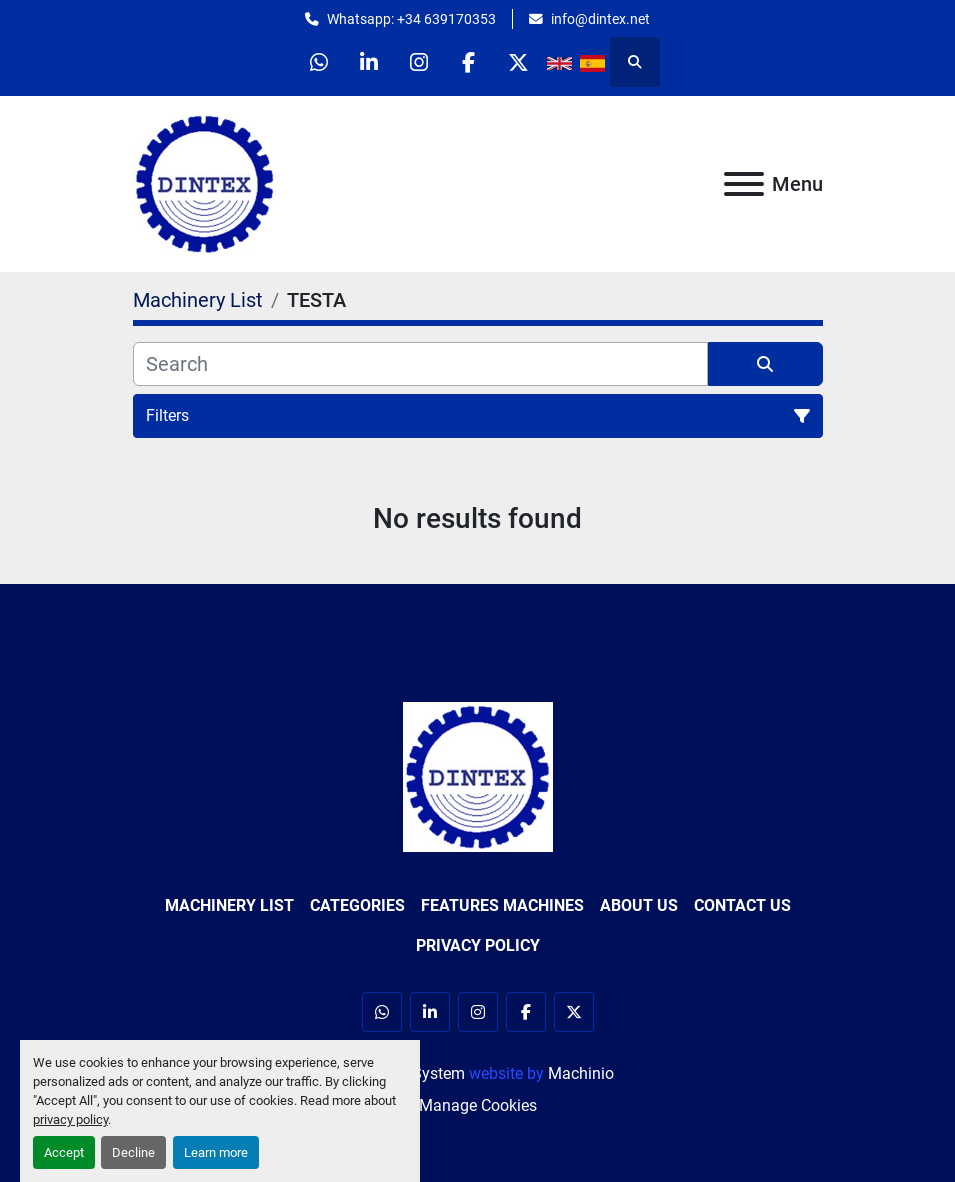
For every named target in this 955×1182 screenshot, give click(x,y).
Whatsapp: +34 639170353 (411, 19)
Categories (357, 905)
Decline (133, 1152)
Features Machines (502, 905)
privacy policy (70, 1119)
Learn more (216, 1152)
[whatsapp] (317, 62)
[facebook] (470, 62)
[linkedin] (368, 62)
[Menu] (744, 184)
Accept (64, 1152)
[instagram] (419, 62)
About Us (639, 905)
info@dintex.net (600, 19)
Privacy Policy (478, 945)
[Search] (420, 364)
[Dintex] (478, 775)
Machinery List (229, 905)
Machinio (581, 1073)
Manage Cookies (478, 1105)
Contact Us (742, 905)
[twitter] (521, 62)
